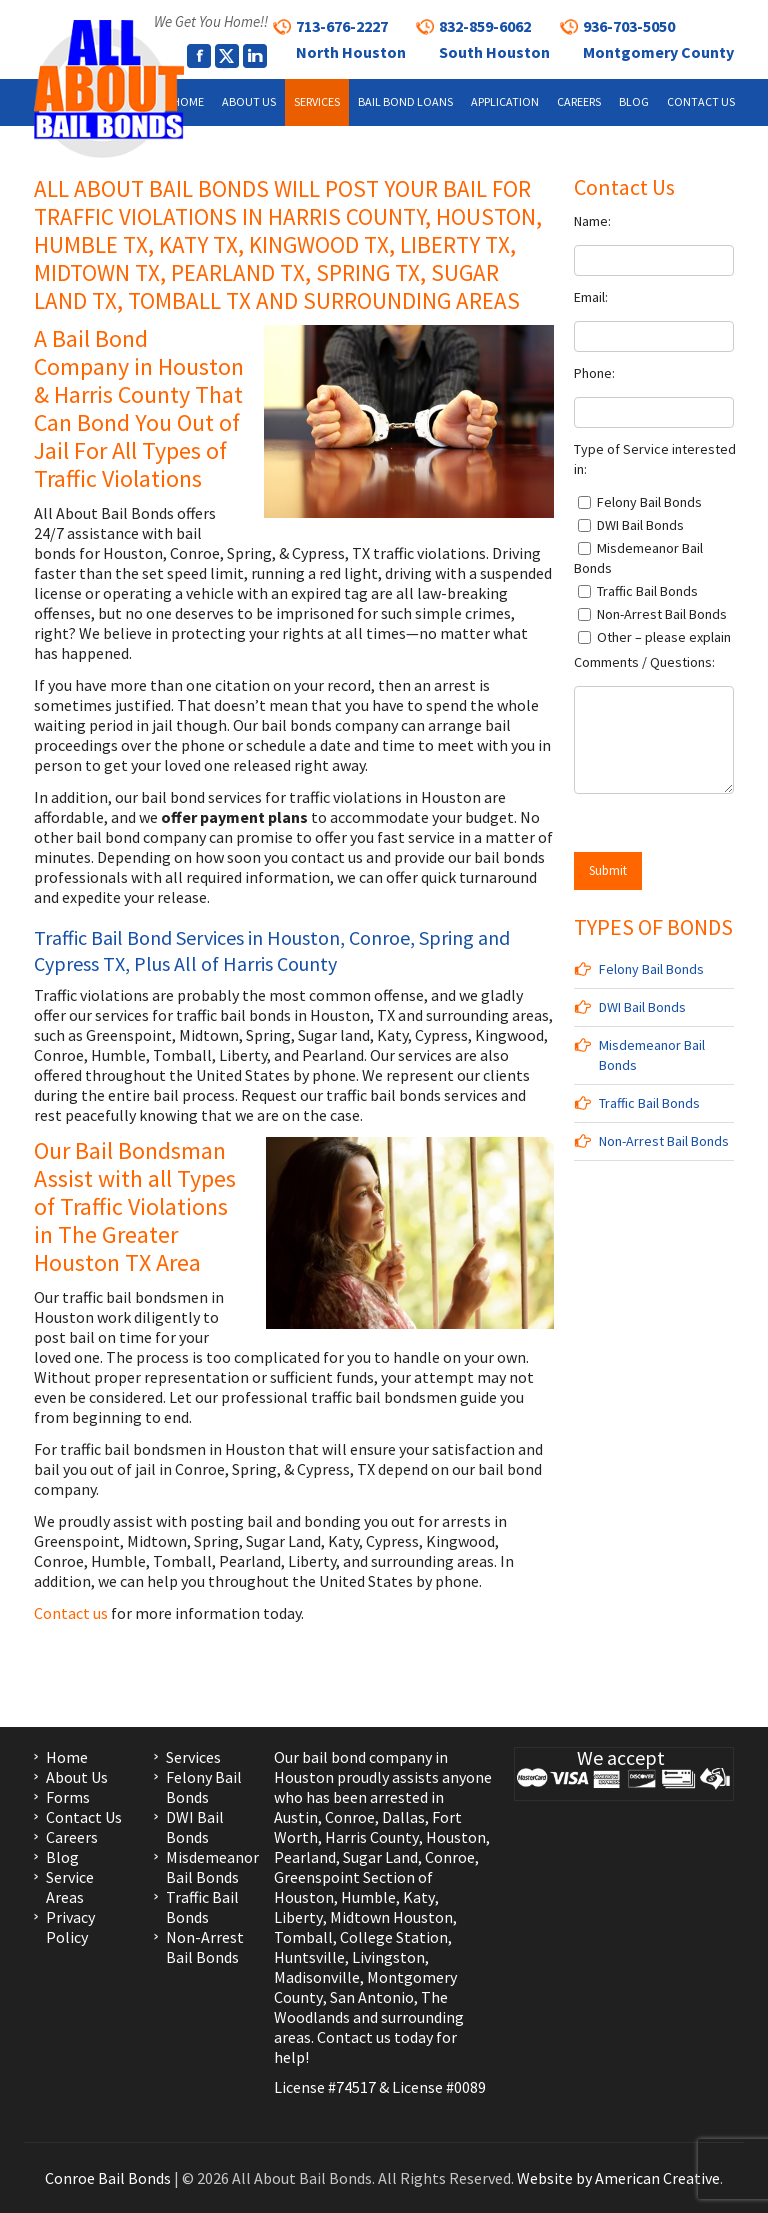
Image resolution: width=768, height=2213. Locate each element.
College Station (394, 1937)
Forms (68, 1797)
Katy (419, 1897)
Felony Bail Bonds (651, 969)
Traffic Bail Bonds (649, 1103)
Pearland (305, 1857)
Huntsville (309, 1957)
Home (67, 1757)
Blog (62, 1857)
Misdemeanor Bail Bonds (212, 1867)
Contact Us (84, 1817)
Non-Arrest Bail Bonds (664, 1141)
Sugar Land (380, 1857)
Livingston (388, 1957)
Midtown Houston (391, 1917)
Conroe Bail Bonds (108, 2178)
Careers (72, 1837)
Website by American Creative (618, 2178)
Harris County (372, 1837)
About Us (77, 1777)
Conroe (350, 1817)
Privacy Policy (70, 1927)
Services (193, 1757)
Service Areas (70, 1887)
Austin (296, 1817)
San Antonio (372, 1997)
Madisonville (317, 1977)
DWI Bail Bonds (642, 1007)
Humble (368, 1897)
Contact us (72, 1613)
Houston (456, 1837)
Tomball (303, 1937)
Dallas (403, 1817)
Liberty (298, 1917)
